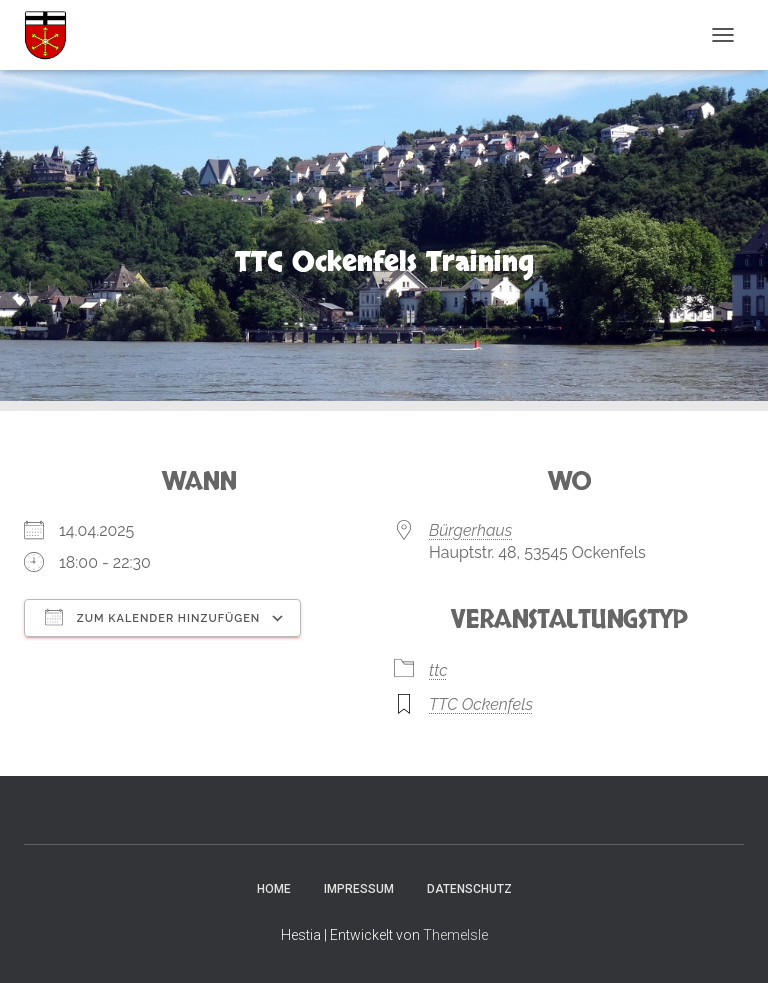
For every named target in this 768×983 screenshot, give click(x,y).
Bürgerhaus (470, 530)
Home (274, 889)
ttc (438, 670)
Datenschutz (469, 889)
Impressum (359, 889)
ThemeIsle (455, 935)
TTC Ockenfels (481, 704)
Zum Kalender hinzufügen (152, 617)
